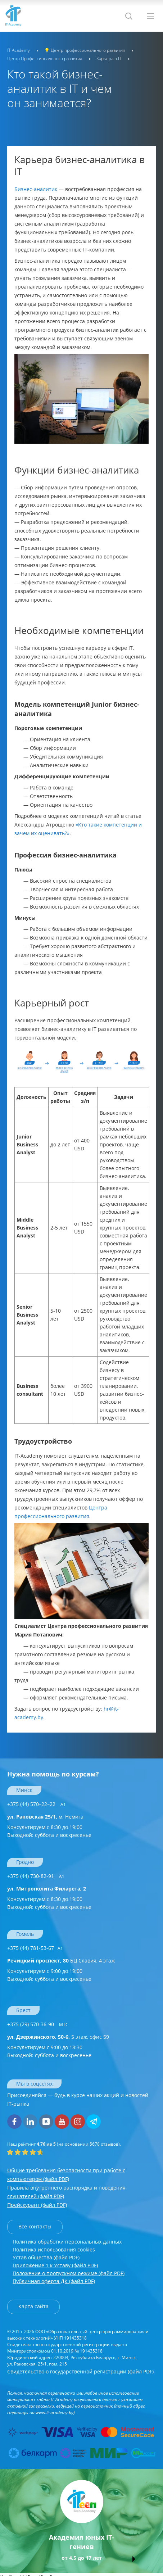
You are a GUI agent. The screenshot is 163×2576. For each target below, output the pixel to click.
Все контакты (34, 2226)
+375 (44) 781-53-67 (35, 1948)
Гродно (25, 1862)
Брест (23, 2010)
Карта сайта (33, 2306)
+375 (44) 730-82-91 (35, 1876)
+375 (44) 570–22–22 (36, 1804)
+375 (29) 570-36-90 (37, 2024)
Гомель (25, 1933)
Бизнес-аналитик (35, 189)
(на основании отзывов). (64, 2144)
